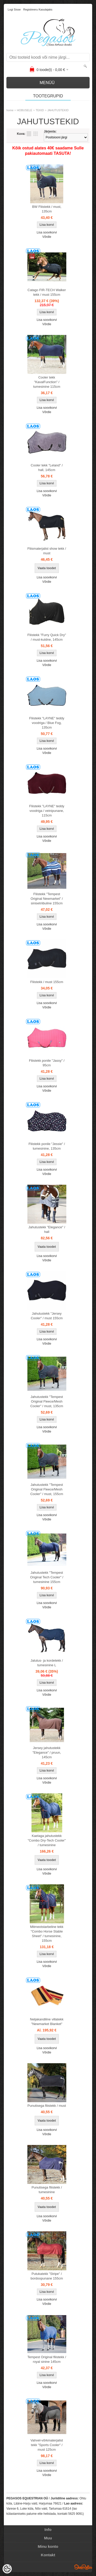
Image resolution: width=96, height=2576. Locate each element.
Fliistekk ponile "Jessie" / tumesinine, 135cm (46, 1146)
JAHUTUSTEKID (58, 110)
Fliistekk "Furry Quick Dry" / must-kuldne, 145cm (46, 637)
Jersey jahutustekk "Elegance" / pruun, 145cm (47, 1752)
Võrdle (46, 237)
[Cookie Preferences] (7, 2568)
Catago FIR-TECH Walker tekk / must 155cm (47, 292)
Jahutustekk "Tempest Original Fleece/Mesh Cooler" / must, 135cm (46, 1401)
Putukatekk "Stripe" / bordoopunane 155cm (46, 2276)
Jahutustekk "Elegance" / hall (46, 1229)
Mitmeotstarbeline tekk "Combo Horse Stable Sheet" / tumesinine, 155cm (46, 1934)
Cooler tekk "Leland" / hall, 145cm (47, 467)
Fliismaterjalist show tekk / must (46, 551)
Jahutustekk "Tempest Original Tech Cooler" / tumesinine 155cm (46, 1577)
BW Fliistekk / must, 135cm (46, 209)
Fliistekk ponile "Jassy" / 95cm (47, 1063)
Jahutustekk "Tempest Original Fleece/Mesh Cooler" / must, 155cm (46, 1489)
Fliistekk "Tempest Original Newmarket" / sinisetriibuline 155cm (47, 898)
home (10, 110)
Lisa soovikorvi (47, 232)
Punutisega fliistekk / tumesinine (46, 2189)
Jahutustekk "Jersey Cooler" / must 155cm (47, 1316)
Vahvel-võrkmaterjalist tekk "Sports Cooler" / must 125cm (46, 2444)
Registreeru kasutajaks (37, 9)
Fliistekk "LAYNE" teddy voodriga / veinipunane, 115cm (46, 810)
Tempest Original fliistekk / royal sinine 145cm (46, 2359)
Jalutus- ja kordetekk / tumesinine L (46, 1663)
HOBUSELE (24, 110)
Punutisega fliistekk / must (46, 2106)
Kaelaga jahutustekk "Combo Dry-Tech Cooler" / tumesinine (47, 1840)
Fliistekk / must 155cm (46, 982)
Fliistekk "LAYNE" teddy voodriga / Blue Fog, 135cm (46, 722)
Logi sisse (14, 9)
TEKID (40, 110)
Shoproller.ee (83, 2567)
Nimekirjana (29, 133)
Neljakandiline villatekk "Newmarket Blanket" (46, 2021)
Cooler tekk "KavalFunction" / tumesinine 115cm (46, 382)
